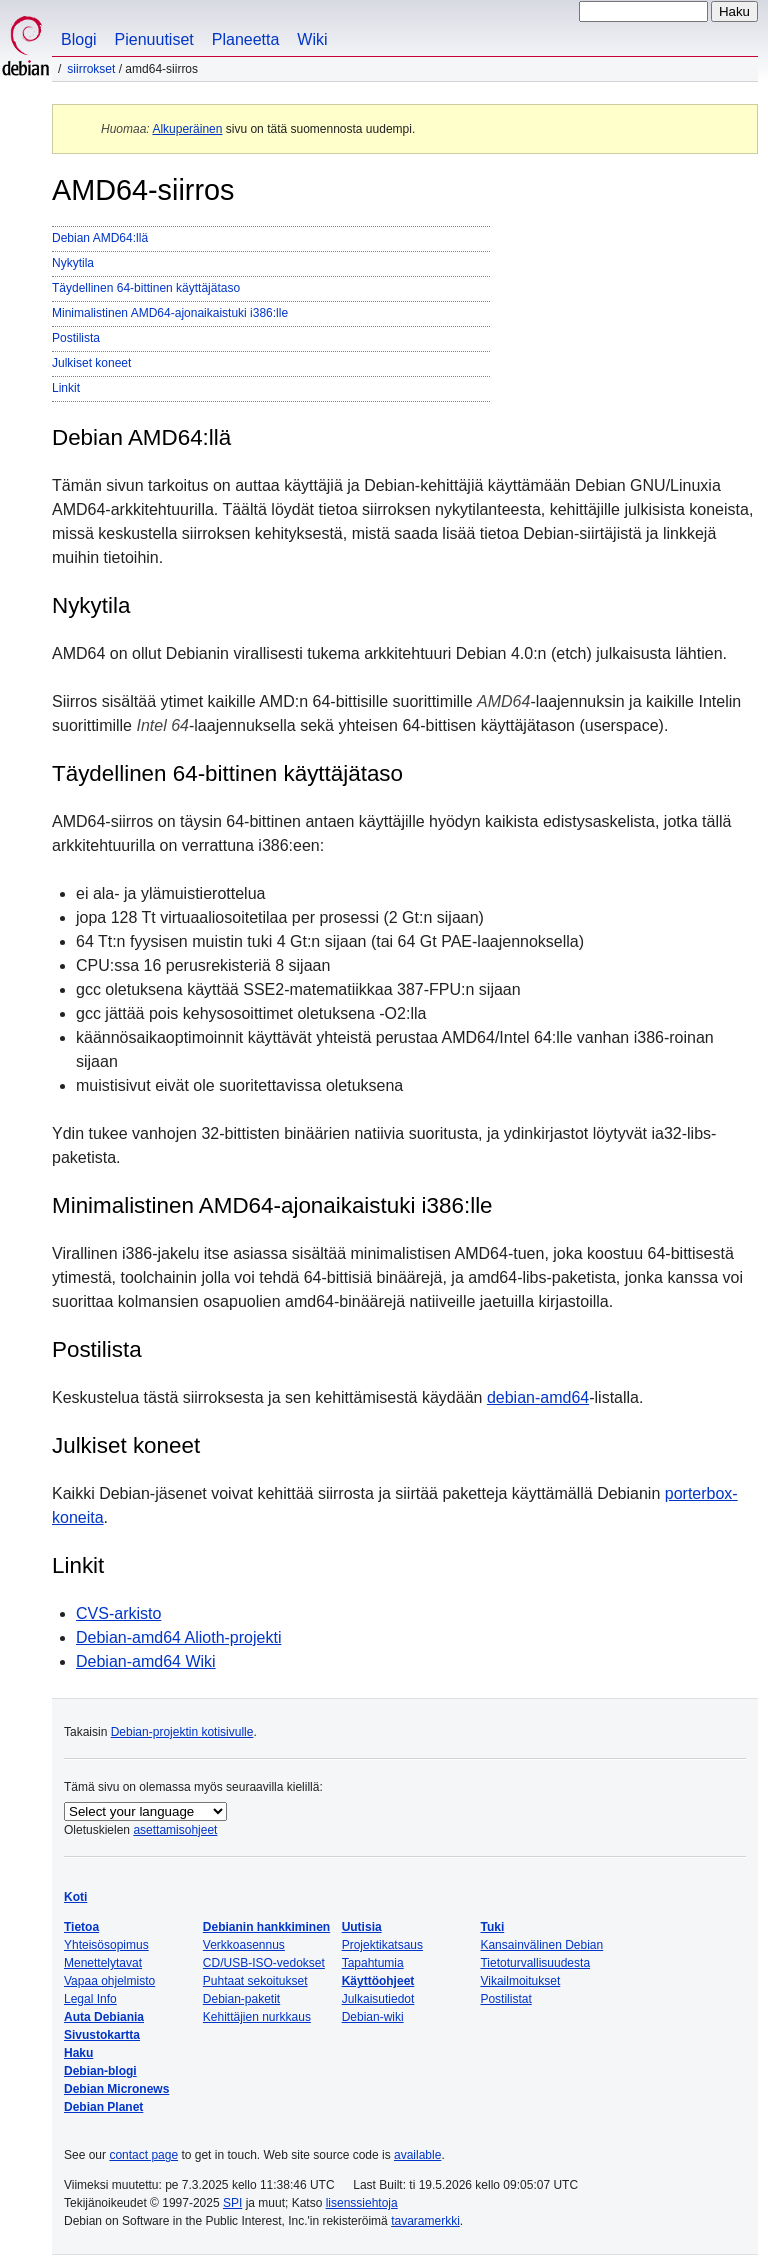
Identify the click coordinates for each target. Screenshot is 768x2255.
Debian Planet (103, 2107)
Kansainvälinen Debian (541, 1945)
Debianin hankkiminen (266, 1927)
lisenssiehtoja (362, 2203)
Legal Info (90, 1999)
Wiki (312, 39)
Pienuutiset (154, 39)
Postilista (76, 338)
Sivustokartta (102, 2035)
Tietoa (81, 1927)
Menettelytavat (103, 1963)
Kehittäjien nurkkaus (257, 2017)
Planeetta (246, 39)
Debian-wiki (373, 2017)
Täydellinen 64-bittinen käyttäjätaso (146, 288)
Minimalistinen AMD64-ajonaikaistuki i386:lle (170, 313)
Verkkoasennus (244, 1945)
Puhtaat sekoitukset (255, 1981)
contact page (143, 2155)
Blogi (79, 39)
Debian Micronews (116, 2089)
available (417, 2155)
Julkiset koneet (91, 363)
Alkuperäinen (187, 129)
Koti (75, 1897)
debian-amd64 (538, 1397)
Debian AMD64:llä (100, 238)
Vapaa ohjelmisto (109, 1981)
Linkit (66, 388)
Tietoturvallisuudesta (535, 1963)
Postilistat (505, 1999)
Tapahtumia (373, 1963)
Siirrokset (91, 69)
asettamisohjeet (175, 1830)
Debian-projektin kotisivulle (182, 1732)
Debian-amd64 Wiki (146, 1661)
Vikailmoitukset (520, 1981)
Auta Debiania (104, 2017)
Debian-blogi (100, 2071)
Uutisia (362, 1927)
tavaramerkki (425, 2221)
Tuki (492, 1927)
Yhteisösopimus (106, 1945)
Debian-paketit (241, 1999)
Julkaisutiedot (378, 1999)
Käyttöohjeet (378, 1981)
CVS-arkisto (118, 1613)
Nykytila (73, 263)
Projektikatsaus (382, 1945)
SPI (232, 2203)
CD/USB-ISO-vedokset (264, 1963)
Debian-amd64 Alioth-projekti (178, 1637)
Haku (78, 2053)
